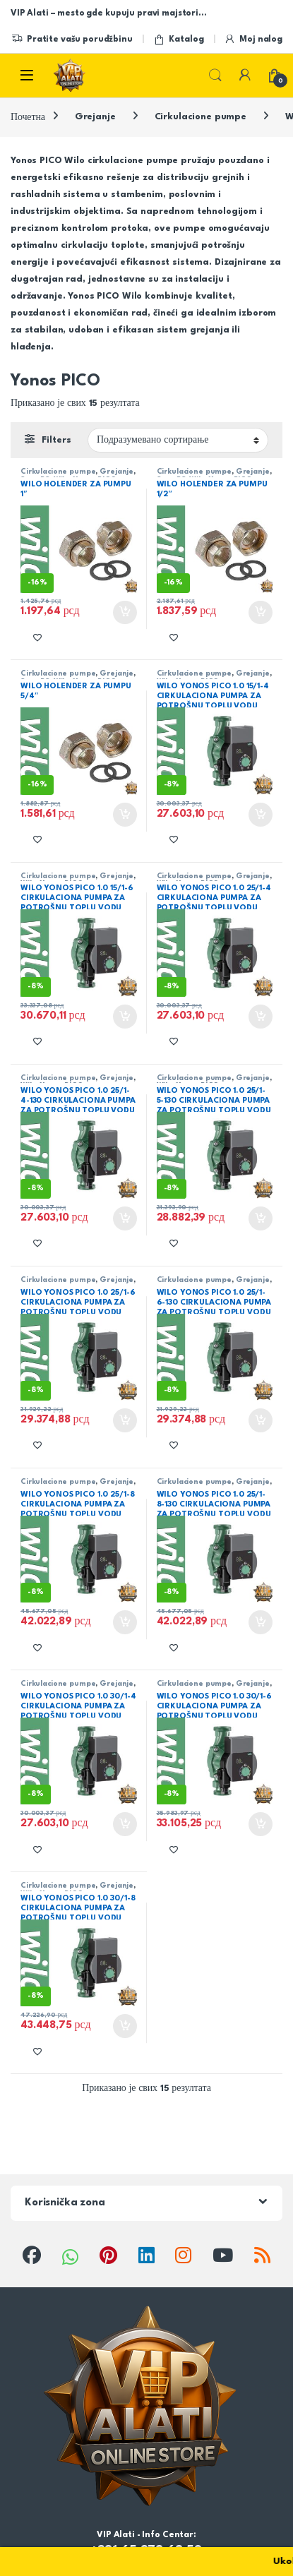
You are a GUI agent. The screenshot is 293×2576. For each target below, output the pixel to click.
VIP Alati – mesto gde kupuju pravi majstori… (108, 13)
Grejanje (95, 116)
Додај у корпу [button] (125, 613)
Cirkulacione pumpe (200, 116)
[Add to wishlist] (37, 637)
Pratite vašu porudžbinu (72, 39)
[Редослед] (178, 440)
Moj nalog (253, 39)
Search (215, 75)
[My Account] (245, 75)
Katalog (178, 39)
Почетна (28, 116)
